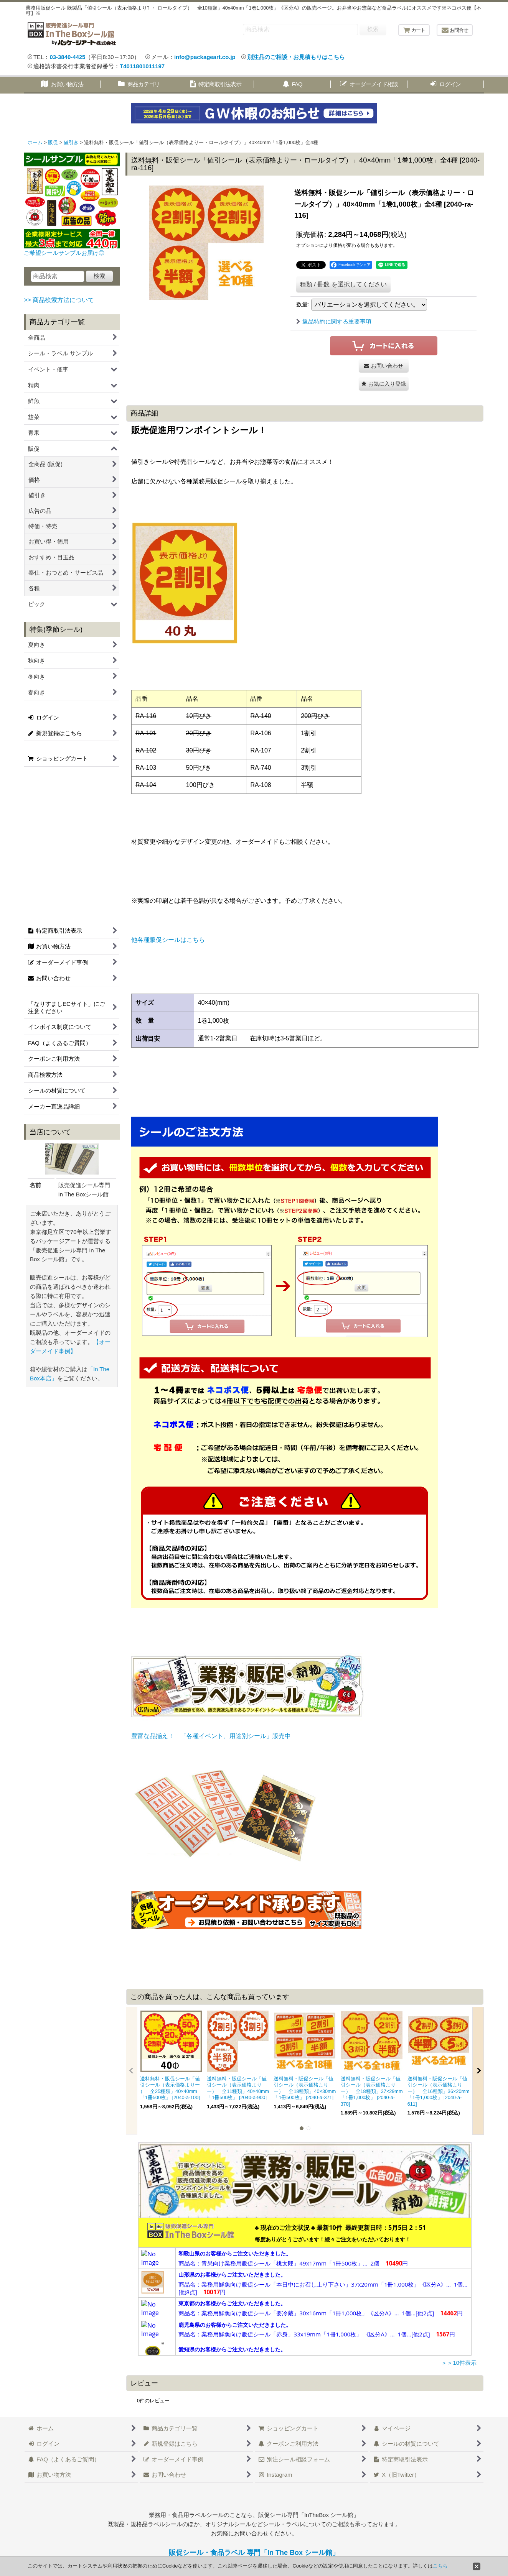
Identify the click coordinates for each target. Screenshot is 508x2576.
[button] (384, 384)
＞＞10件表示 (459, 2362)
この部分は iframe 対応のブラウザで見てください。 (305, 2287)
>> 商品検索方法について (59, 300)
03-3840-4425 (67, 57)
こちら (440, 2566)
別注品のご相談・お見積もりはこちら (296, 57)
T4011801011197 (142, 66)
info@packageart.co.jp (205, 57)
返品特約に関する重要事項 (333, 321)
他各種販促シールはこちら (168, 939)
